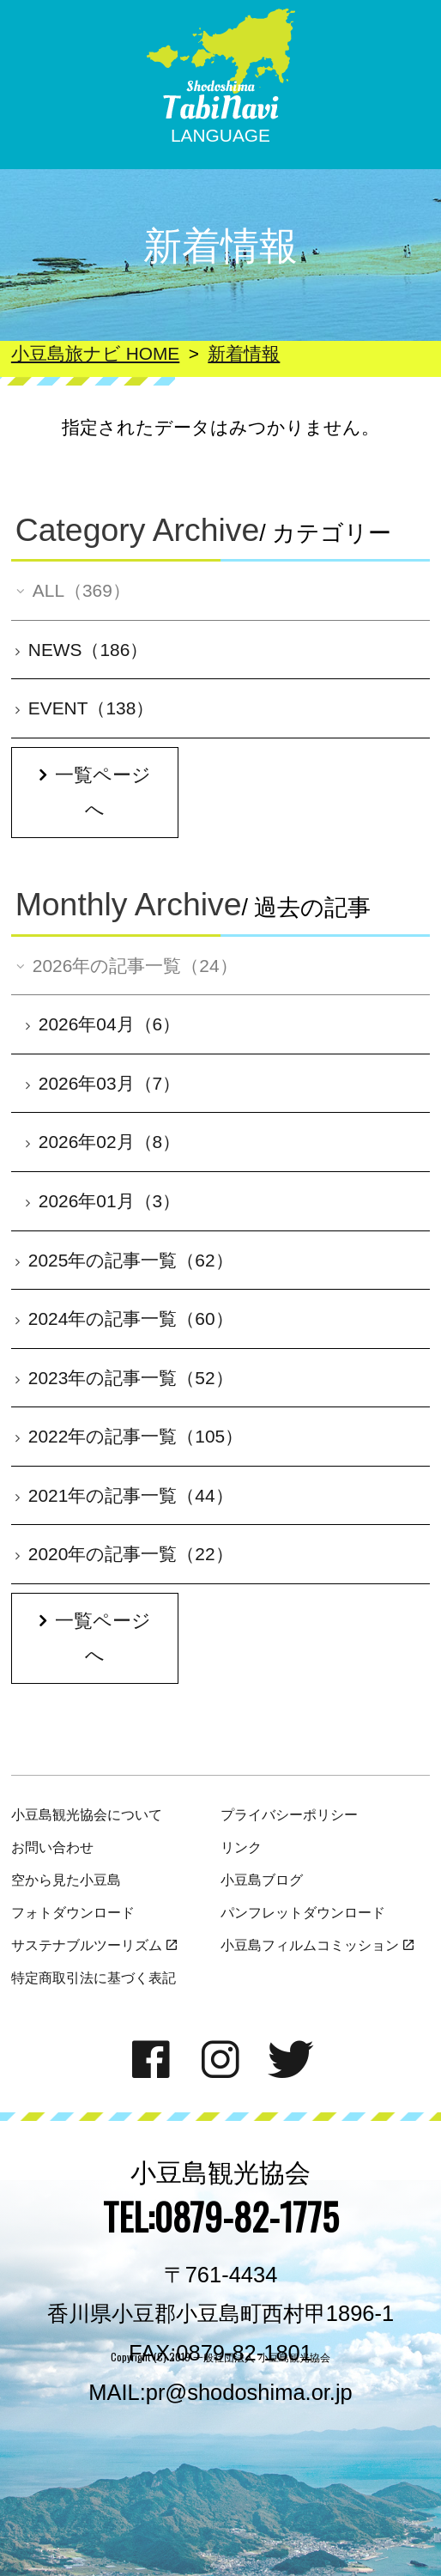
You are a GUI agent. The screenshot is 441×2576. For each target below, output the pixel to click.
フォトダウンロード (73, 1912)
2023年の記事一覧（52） (124, 1378)
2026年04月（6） (103, 1024)
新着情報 (244, 353)
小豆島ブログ (261, 1879)
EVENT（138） (84, 708)
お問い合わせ (52, 1847)
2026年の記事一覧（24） (125, 965)
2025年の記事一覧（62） (124, 1260)
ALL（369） (71, 590)
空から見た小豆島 (66, 1879)
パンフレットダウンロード (302, 1912)
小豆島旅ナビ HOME (95, 353)
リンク (241, 1847)
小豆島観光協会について (86, 1814)
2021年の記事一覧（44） (124, 1495)
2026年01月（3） (103, 1201)
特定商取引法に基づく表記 (93, 1977)
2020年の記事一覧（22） (124, 1554)
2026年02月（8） (103, 1141)
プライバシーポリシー (289, 1814)
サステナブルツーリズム (94, 1945)
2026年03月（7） (103, 1083)
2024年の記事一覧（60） (124, 1318)
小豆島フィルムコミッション (317, 1945)
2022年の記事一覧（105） (129, 1436)
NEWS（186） (81, 649)
